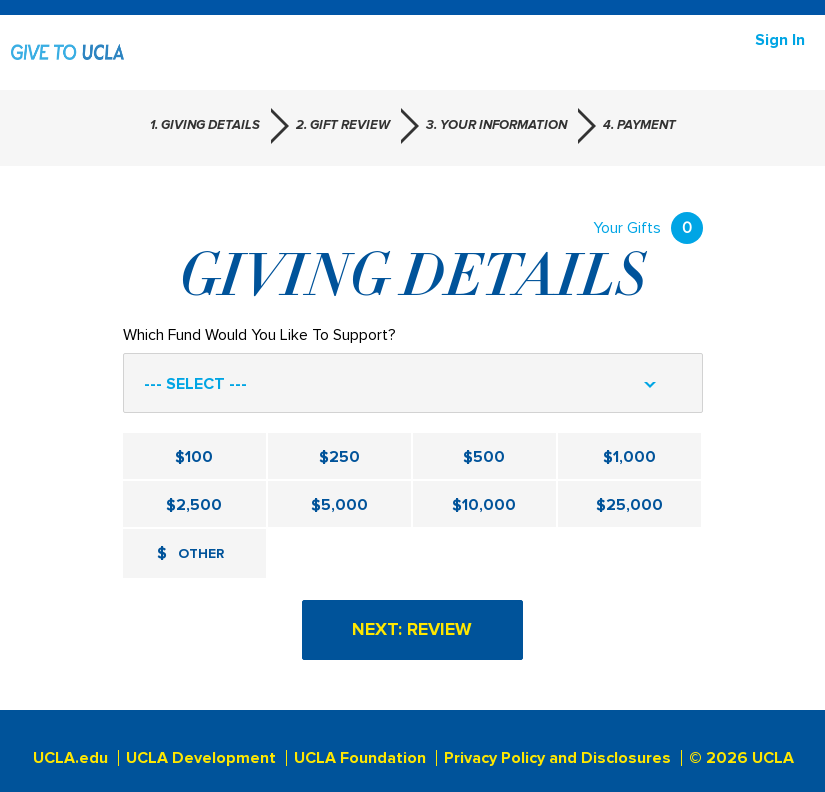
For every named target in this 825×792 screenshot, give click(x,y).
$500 (484, 457)
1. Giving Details (205, 125)
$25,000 (629, 505)
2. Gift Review (343, 125)
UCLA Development (201, 758)
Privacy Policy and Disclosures (557, 758)
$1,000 (629, 457)
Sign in (780, 40)
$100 (194, 457)
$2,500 (194, 505)
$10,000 (484, 505)
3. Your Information (496, 125)
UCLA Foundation (360, 758)
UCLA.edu (70, 758)
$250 (339, 457)
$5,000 (339, 505)
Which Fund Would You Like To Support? (259, 335)
